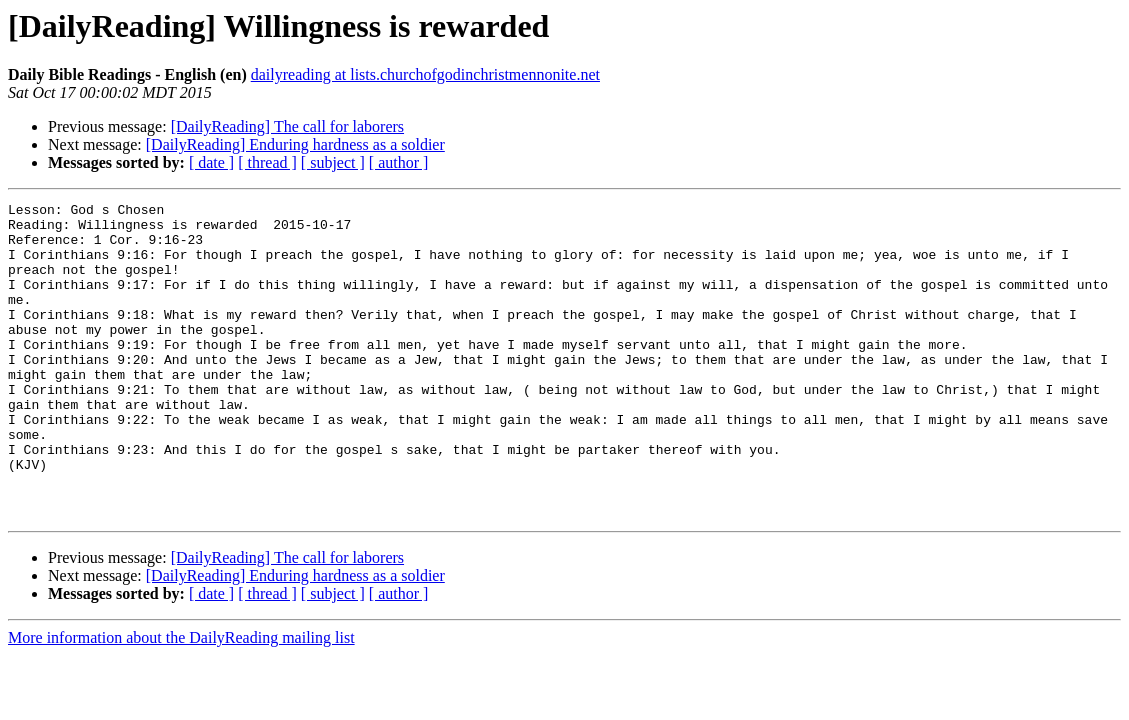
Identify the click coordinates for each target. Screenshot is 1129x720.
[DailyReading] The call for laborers (287, 126)
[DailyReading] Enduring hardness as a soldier (295, 144)
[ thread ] (267, 162)
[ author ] (399, 162)
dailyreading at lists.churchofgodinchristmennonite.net (425, 74)
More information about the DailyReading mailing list (181, 700)
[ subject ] (333, 162)
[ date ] (211, 162)
